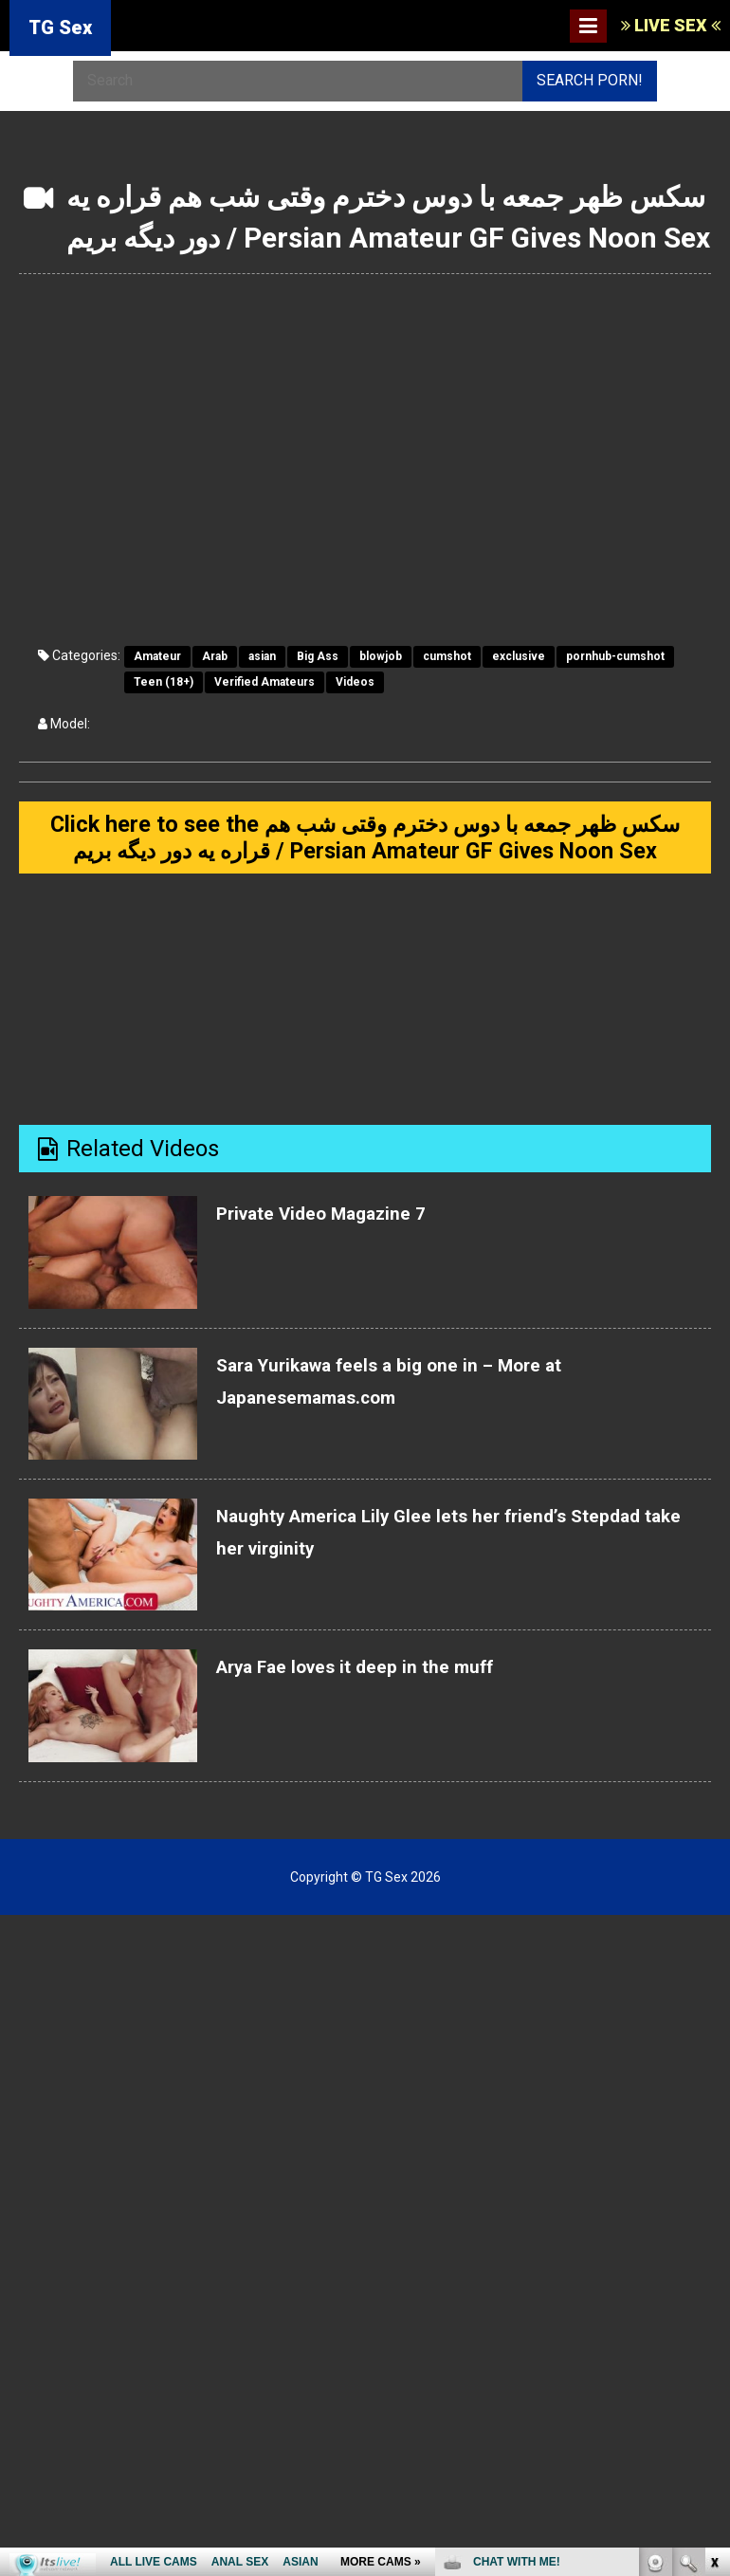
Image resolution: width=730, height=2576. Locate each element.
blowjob (380, 656)
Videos (355, 682)
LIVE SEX (671, 25)
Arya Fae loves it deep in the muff (389, 1715)
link (713, 2279)
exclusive (518, 656)
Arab (215, 656)
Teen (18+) (163, 682)
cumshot (447, 656)
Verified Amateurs (264, 682)
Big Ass (317, 656)
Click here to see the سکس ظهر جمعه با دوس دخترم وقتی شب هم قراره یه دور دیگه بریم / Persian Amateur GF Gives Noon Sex (365, 861)
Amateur (157, 656)
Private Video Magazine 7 (349, 1261)
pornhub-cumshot (615, 656)
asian (262, 656)
